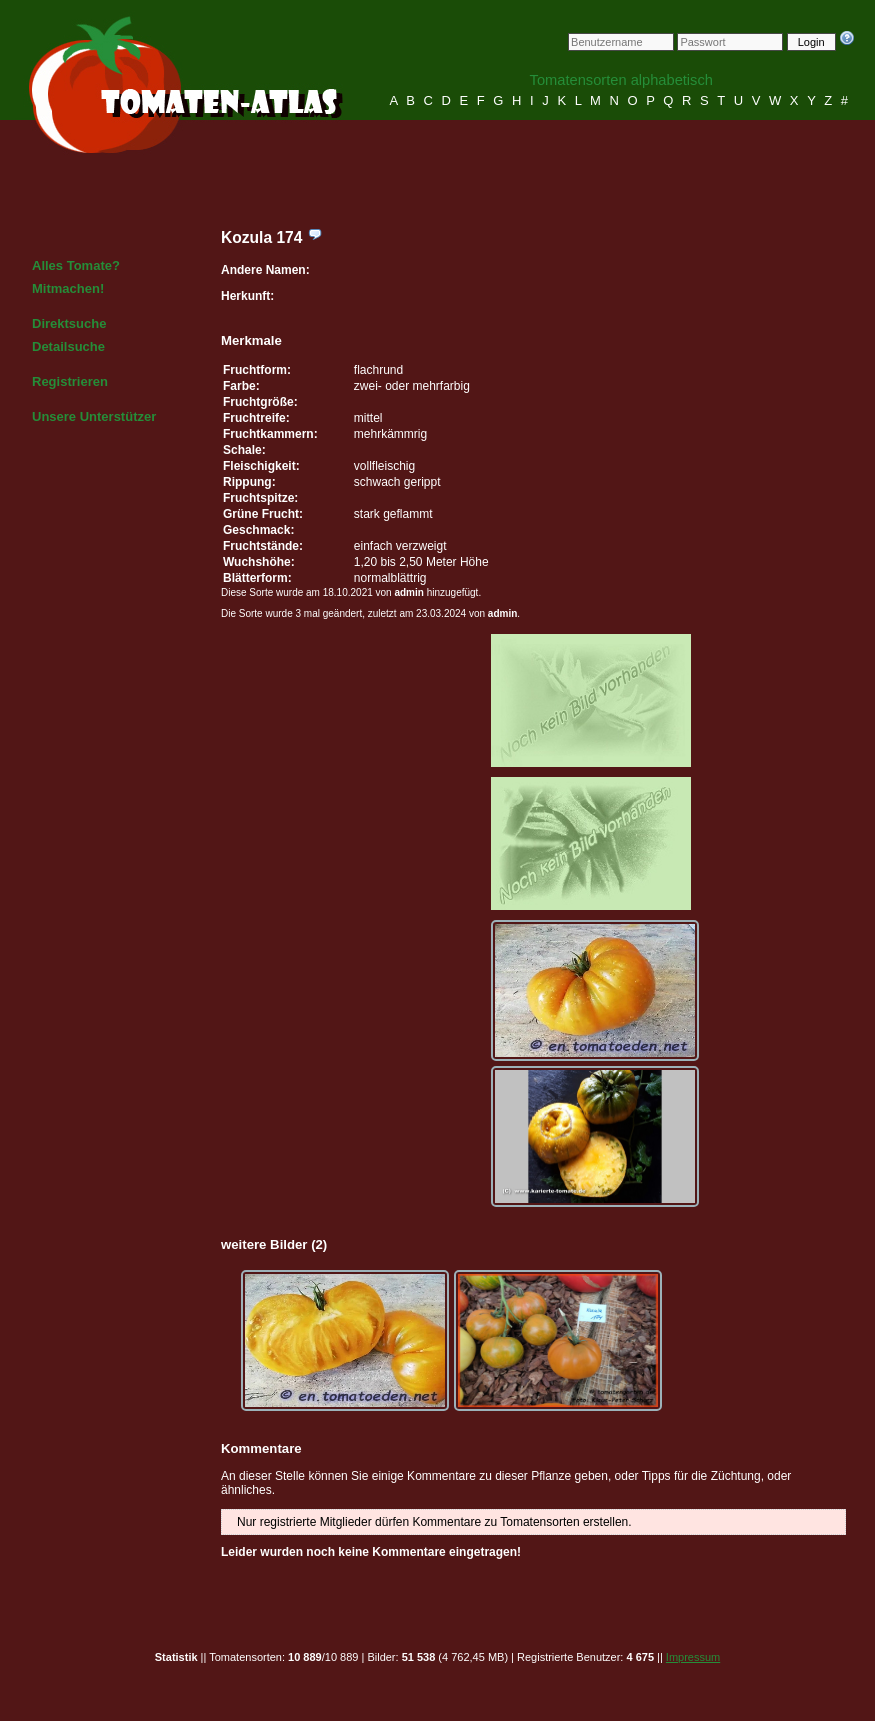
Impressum (693, 1657)
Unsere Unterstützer (94, 416)
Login (811, 42)
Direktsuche (69, 323)
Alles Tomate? (76, 265)
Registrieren (70, 381)
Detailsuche (68, 346)
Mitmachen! (68, 288)
